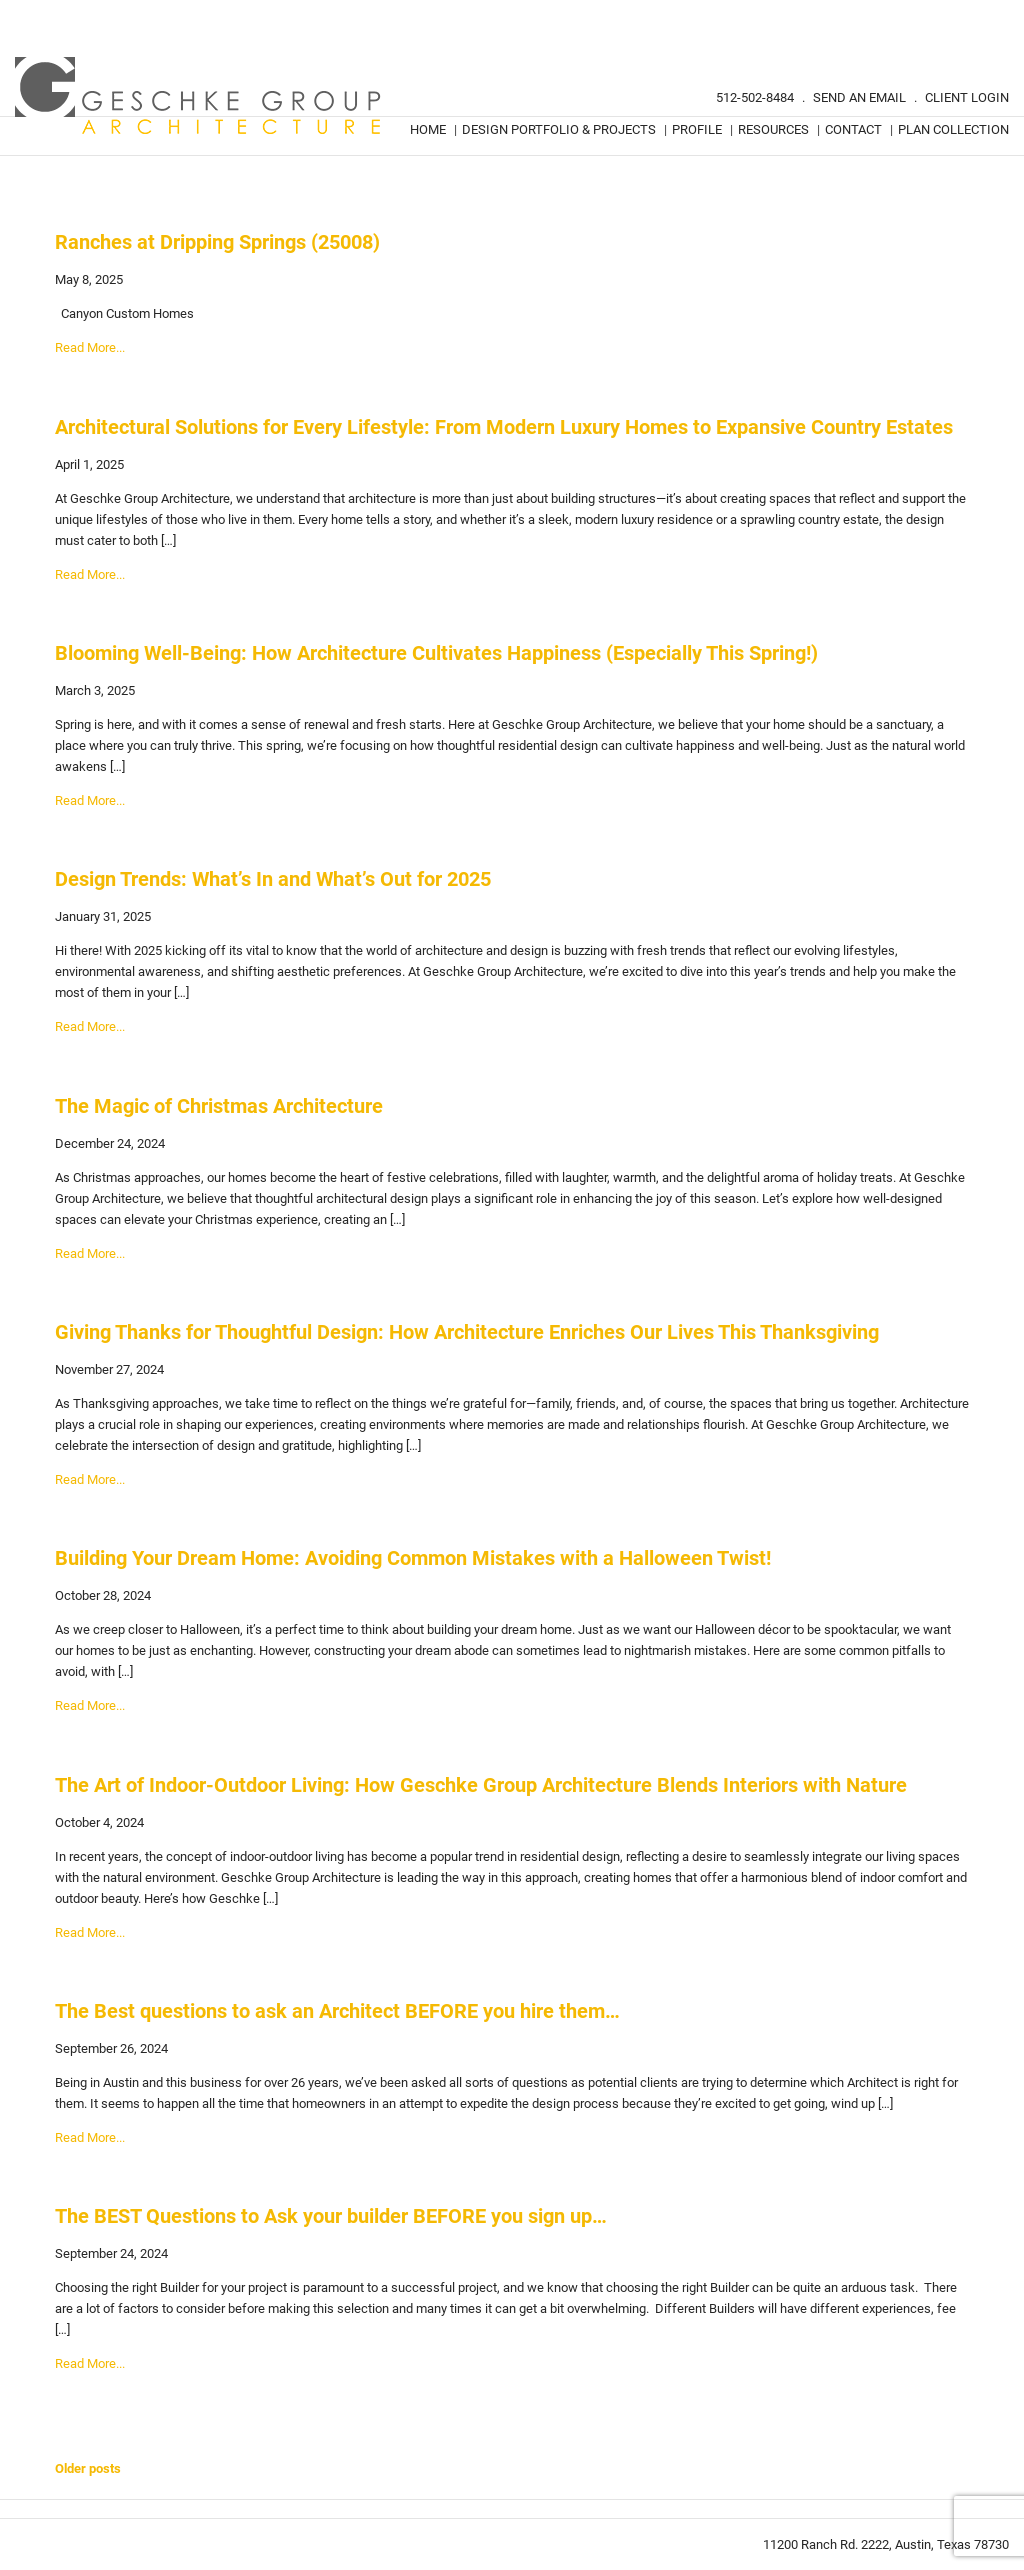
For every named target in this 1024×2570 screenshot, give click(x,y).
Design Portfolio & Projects (559, 129)
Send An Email (859, 97)
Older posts (88, 2468)
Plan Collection (953, 129)
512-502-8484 (755, 97)
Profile (697, 129)
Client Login (967, 97)
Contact (853, 129)
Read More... (90, 347)
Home (428, 129)
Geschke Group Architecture (199, 96)
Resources (773, 129)
